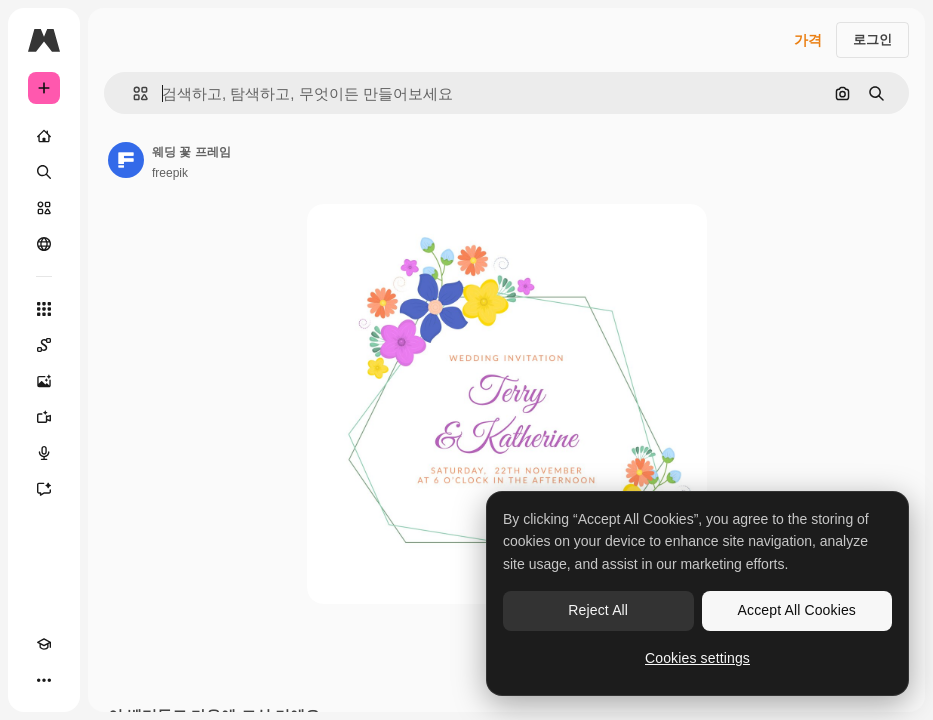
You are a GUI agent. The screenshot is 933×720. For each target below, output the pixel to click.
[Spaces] (44, 345)
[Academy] (44, 644)
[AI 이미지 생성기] (44, 381)
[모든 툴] (44, 309)
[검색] (44, 172)
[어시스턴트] (44, 489)
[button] (132, 93)
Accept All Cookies (797, 610)
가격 (808, 40)
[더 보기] (44, 680)
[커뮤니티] (44, 244)
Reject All (598, 610)
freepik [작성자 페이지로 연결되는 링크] (170, 173)
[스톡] (44, 208)
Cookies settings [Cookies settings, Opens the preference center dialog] (697, 658)
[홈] (44, 136)
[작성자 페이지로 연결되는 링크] (126, 160)
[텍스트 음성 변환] (44, 453)
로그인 (872, 39)
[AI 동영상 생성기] (44, 417)
